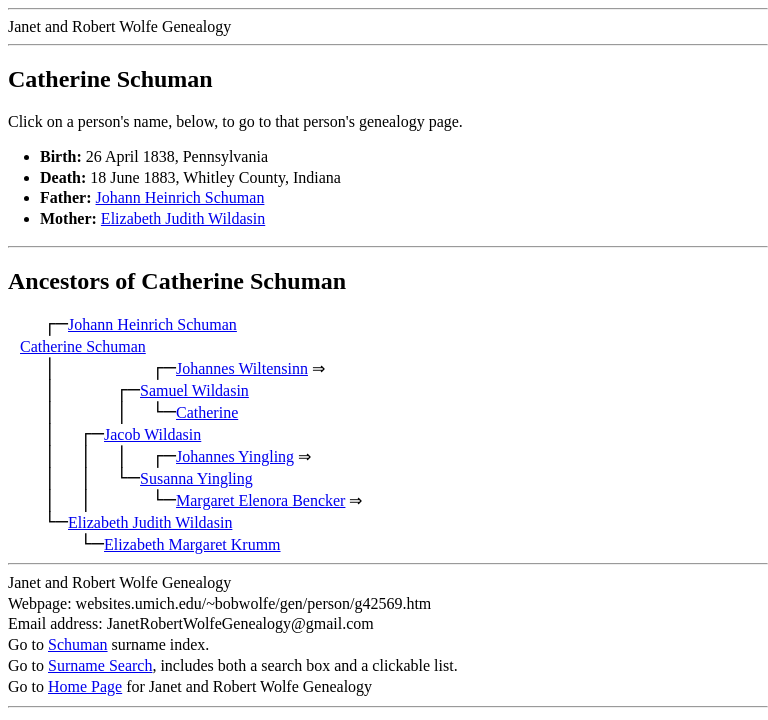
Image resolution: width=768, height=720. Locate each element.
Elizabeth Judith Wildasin (183, 218)
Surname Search (100, 665)
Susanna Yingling (196, 478)
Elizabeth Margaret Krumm (192, 544)
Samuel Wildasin (194, 390)
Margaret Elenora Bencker (260, 500)
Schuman (78, 644)
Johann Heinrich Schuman (180, 197)
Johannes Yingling (235, 456)
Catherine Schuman (83, 346)
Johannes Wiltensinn (242, 368)
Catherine (207, 412)
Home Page (85, 686)
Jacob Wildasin (152, 434)
